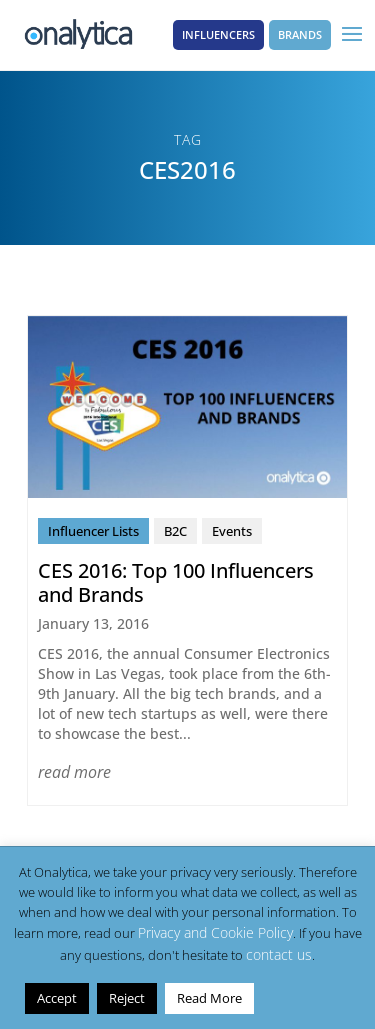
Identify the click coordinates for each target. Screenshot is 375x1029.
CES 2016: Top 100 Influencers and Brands (176, 582)
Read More (209, 998)
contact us (279, 954)
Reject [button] (127, 998)
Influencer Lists (93, 531)
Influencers (218, 34)
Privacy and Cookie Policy (215, 932)
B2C (175, 531)
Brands (300, 34)
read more (74, 772)
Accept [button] (57, 998)
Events (232, 531)
